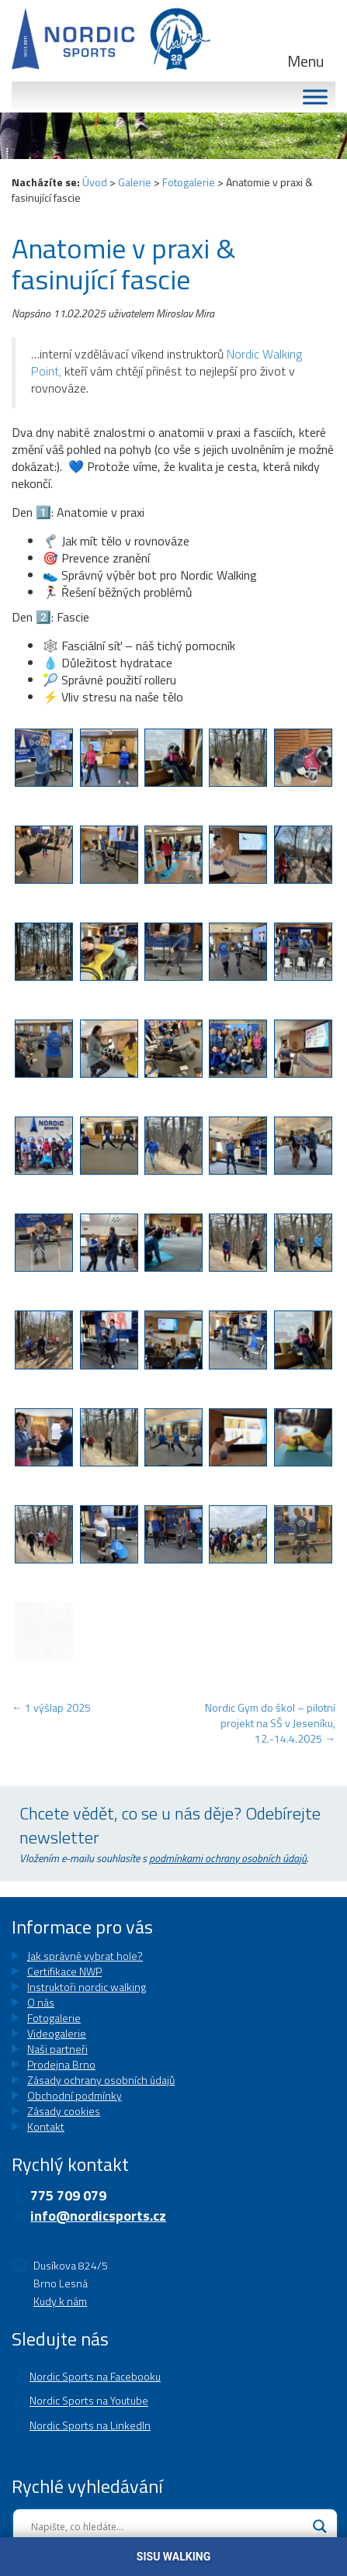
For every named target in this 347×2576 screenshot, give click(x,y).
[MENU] (315, 96)
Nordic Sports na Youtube (88, 2378)
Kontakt (45, 2126)
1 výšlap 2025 (51, 1707)
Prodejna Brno (61, 2064)
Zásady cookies (63, 2111)
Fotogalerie (188, 182)
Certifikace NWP (64, 1971)
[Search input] (168, 2495)
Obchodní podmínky (74, 2095)
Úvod (94, 182)
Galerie (134, 182)
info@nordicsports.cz (98, 2215)
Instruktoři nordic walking (86, 1987)
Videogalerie (56, 2033)
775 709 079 (68, 2195)
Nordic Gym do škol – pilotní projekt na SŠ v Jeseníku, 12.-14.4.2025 (270, 1723)
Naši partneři (57, 2049)
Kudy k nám (60, 2293)
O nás (40, 2002)
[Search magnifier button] (320, 2495)
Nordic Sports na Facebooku (95, 2361)
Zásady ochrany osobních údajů (101, 2080)
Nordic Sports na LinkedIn (90, 2394)
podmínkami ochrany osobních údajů (228, 1858)
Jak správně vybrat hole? (85, 1956)
